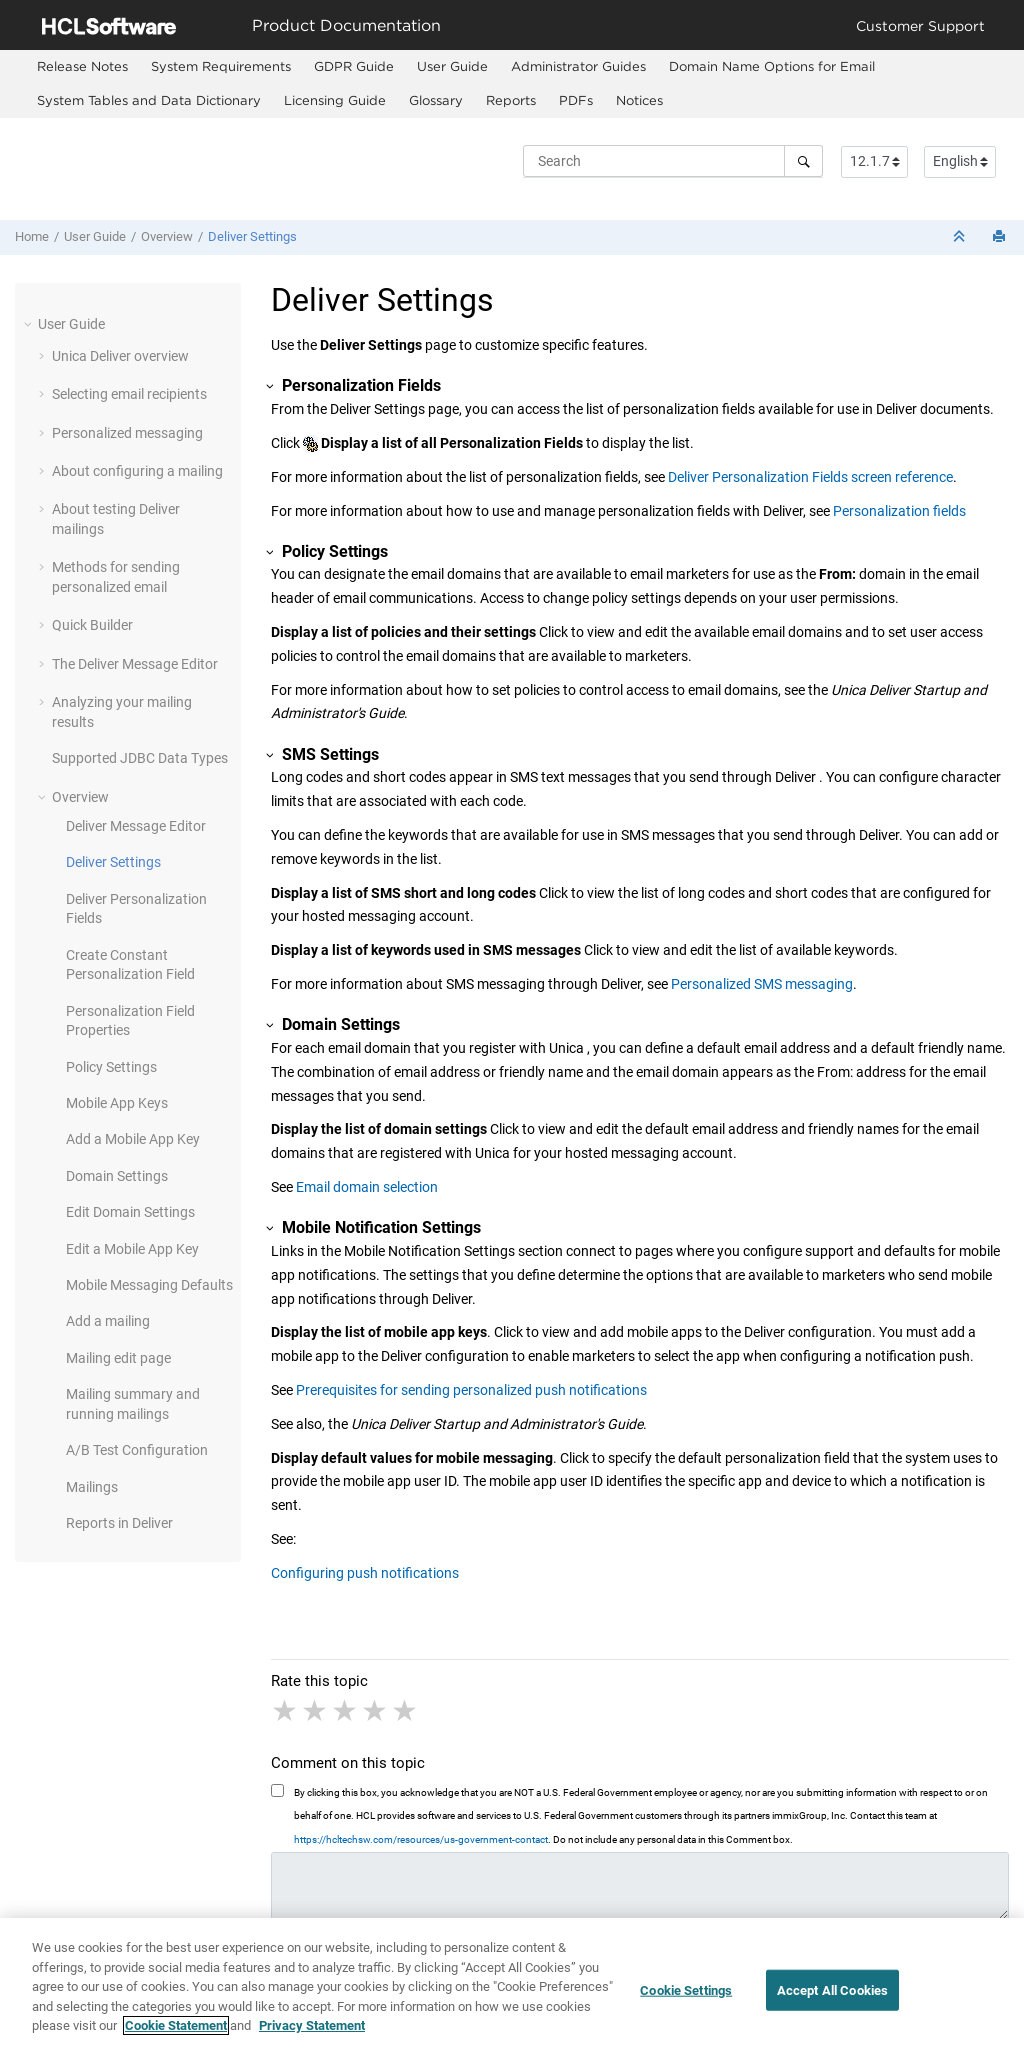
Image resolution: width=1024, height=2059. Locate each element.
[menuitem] (82, 67)
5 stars (406, 1711)
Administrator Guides (578, 66)
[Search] (803, 161)
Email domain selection (367, 1187)
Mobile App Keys (117, 1103)
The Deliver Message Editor (135, 664)
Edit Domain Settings (130, 1212)
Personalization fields (899, 511)
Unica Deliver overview (120, 356)
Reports (511, 100)
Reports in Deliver (119, 1523)
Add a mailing (108, 1321)
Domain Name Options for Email (772, 66)
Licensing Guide (335, 100)
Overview (167, 236)
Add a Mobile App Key (133, 1139)
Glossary (436, 100)
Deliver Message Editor (136, 826)
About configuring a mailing (137, 471)
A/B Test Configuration (137, 1450)
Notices (639, 100)
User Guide (452, 66)
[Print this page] (1001, 237)
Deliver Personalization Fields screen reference (810, 477)
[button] (30, 324)
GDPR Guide (354, 66)
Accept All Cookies (832, 1991)
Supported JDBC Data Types (140, 758)
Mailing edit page (118, 1358)
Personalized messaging (127, 433)
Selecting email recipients (129, 394)
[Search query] (673, 161)
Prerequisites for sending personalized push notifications (471, 1390)
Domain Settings (117, 1176)
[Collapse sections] (961, 237)
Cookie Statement (176, 2027)
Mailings (92, 1487)
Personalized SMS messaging (762, 984)
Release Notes (82, 66)
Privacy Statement (312, 2027)
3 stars (346, 1711)
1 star (286, 1711)
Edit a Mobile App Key (132, 1249)
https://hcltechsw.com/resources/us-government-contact (421, 1839)
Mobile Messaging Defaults (149, 1285)
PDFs (576, 100)
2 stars (316, 1711)
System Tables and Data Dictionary (149, 100)
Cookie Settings (686, 1991)
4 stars (376, 1711)
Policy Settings (111, 1067)
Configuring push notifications (365, 1573)
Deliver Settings (252, 236)
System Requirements (221, 66)
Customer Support (920, 25)
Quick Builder (92, 625)
